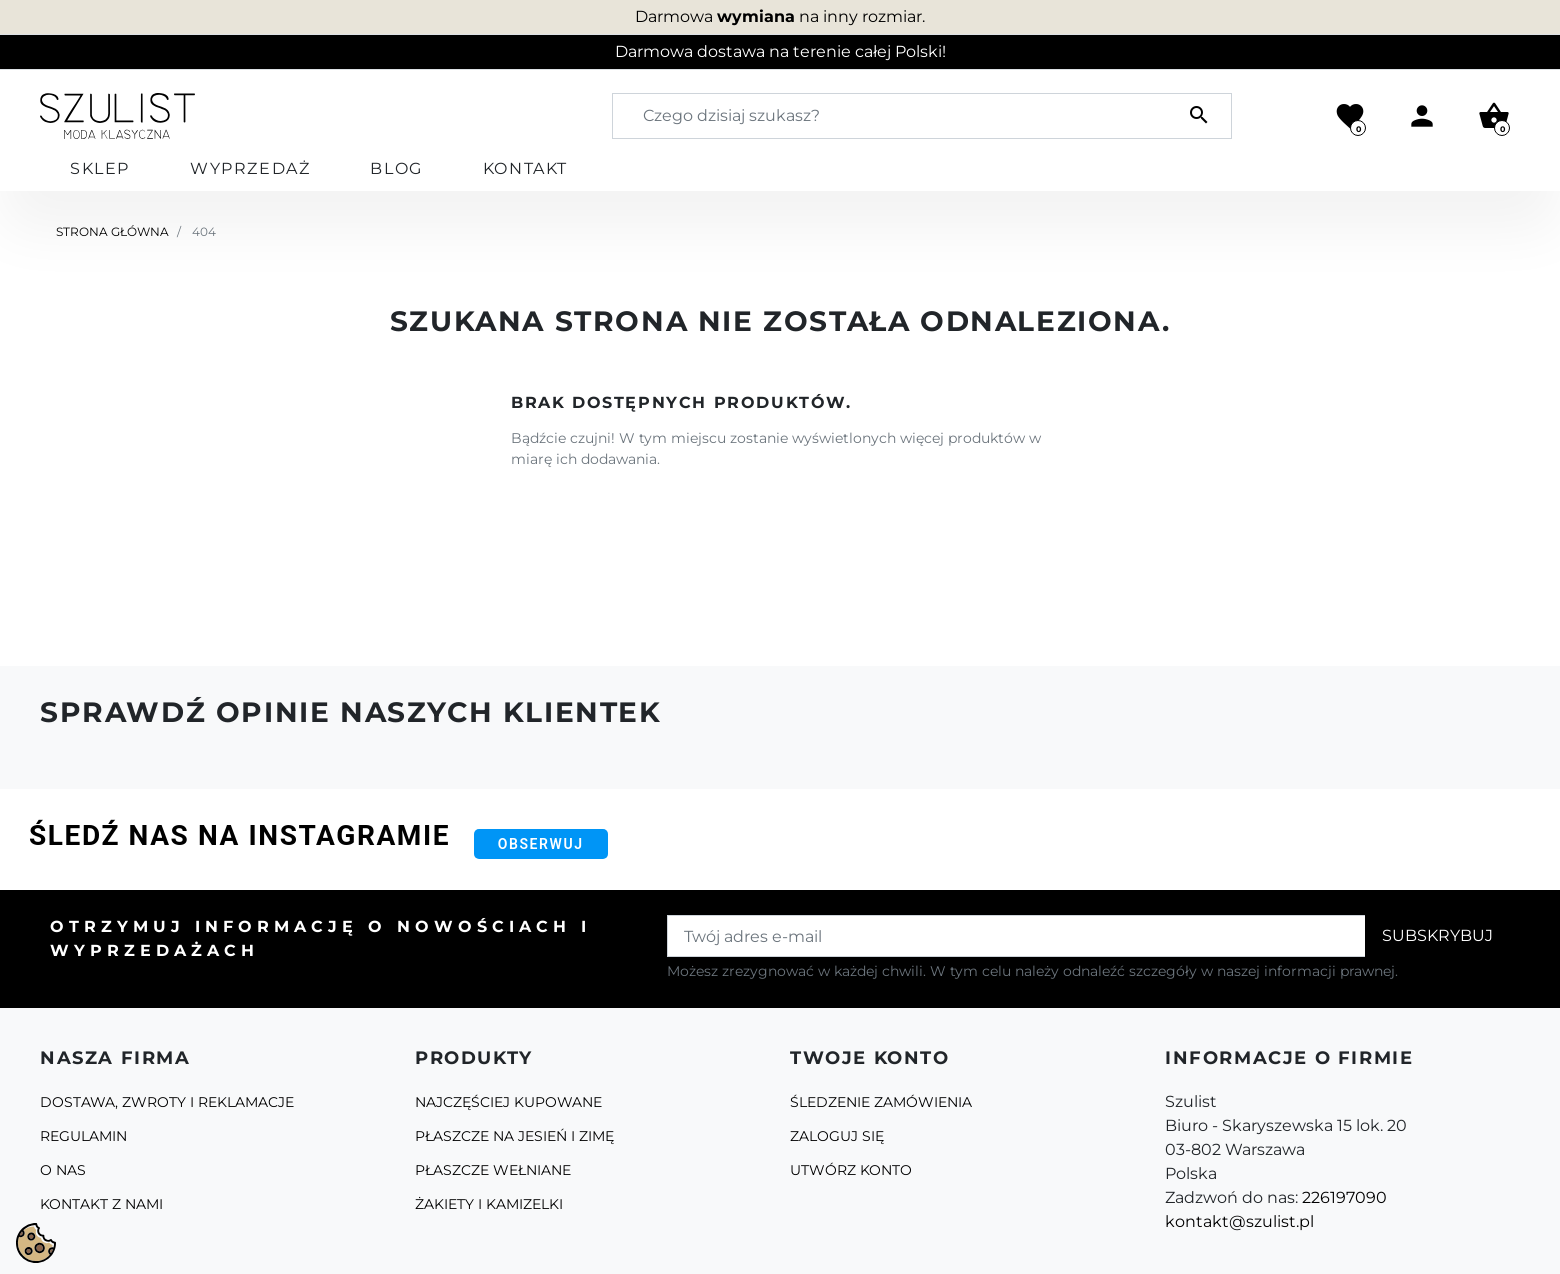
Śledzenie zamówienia (881, 1102)
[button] (1494, 116)
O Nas (63, 1170)
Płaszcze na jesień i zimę (514, 1136)
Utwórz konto (851, 1170)
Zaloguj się (837, 1136)
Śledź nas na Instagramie (239, 835)
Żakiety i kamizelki (489, 1204)
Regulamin (83, 1136)
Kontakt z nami (101, 1204)
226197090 (1344, 1197)
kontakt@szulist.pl (1239, 1221)
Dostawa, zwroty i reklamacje (167, 1102)
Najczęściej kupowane (508, 1102)
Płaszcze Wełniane (493, 1170)
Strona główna (112, 231)
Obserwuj (541, 844)
